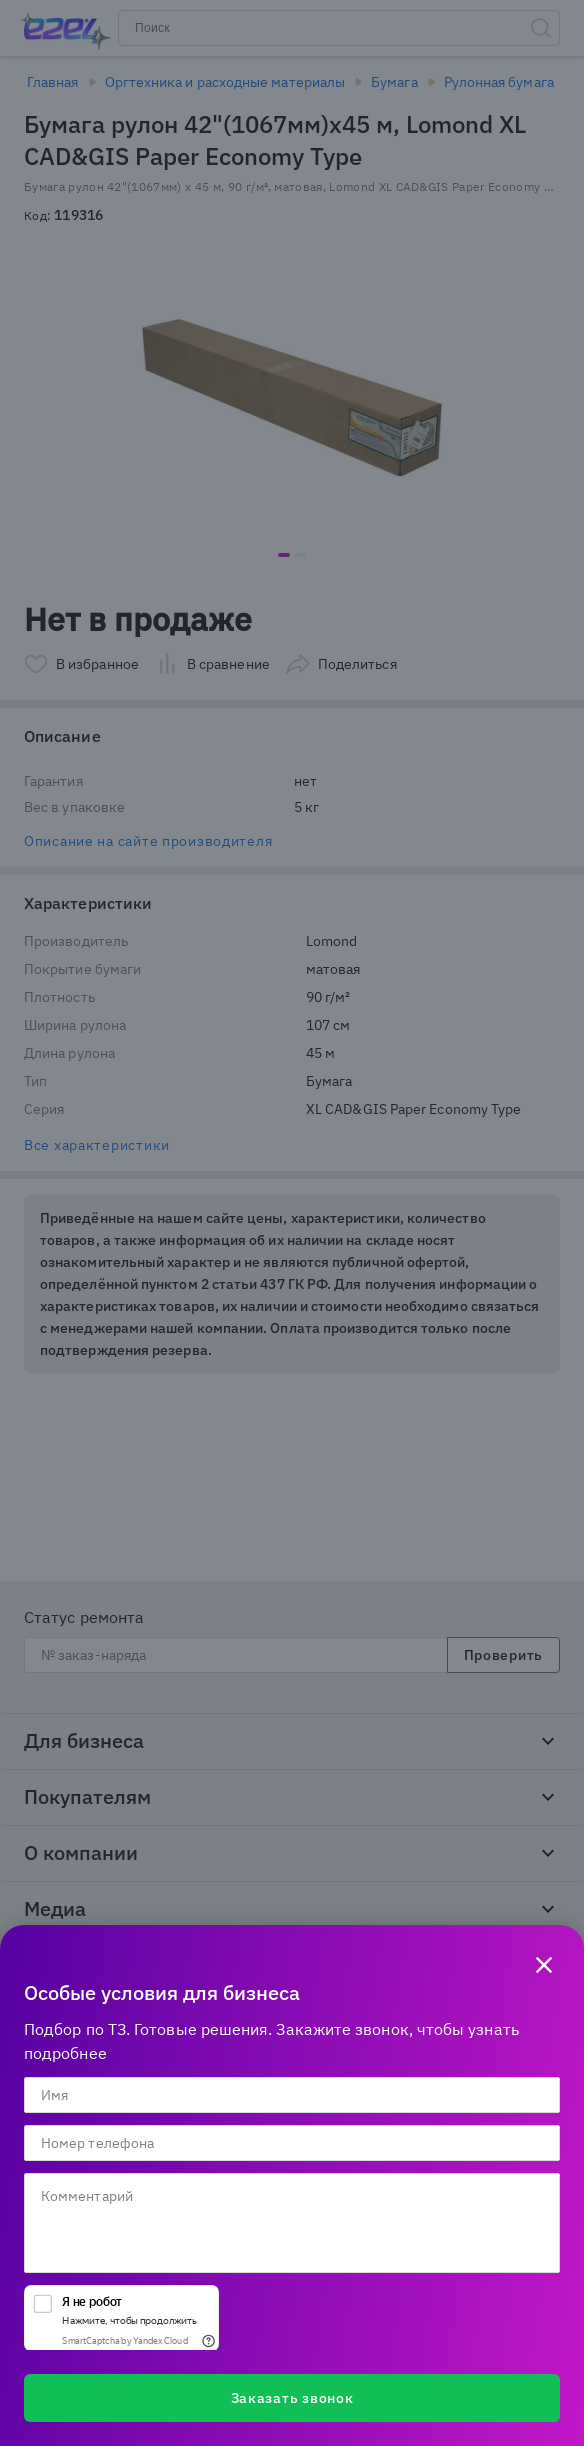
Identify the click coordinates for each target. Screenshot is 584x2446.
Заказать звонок (292, 2398)
